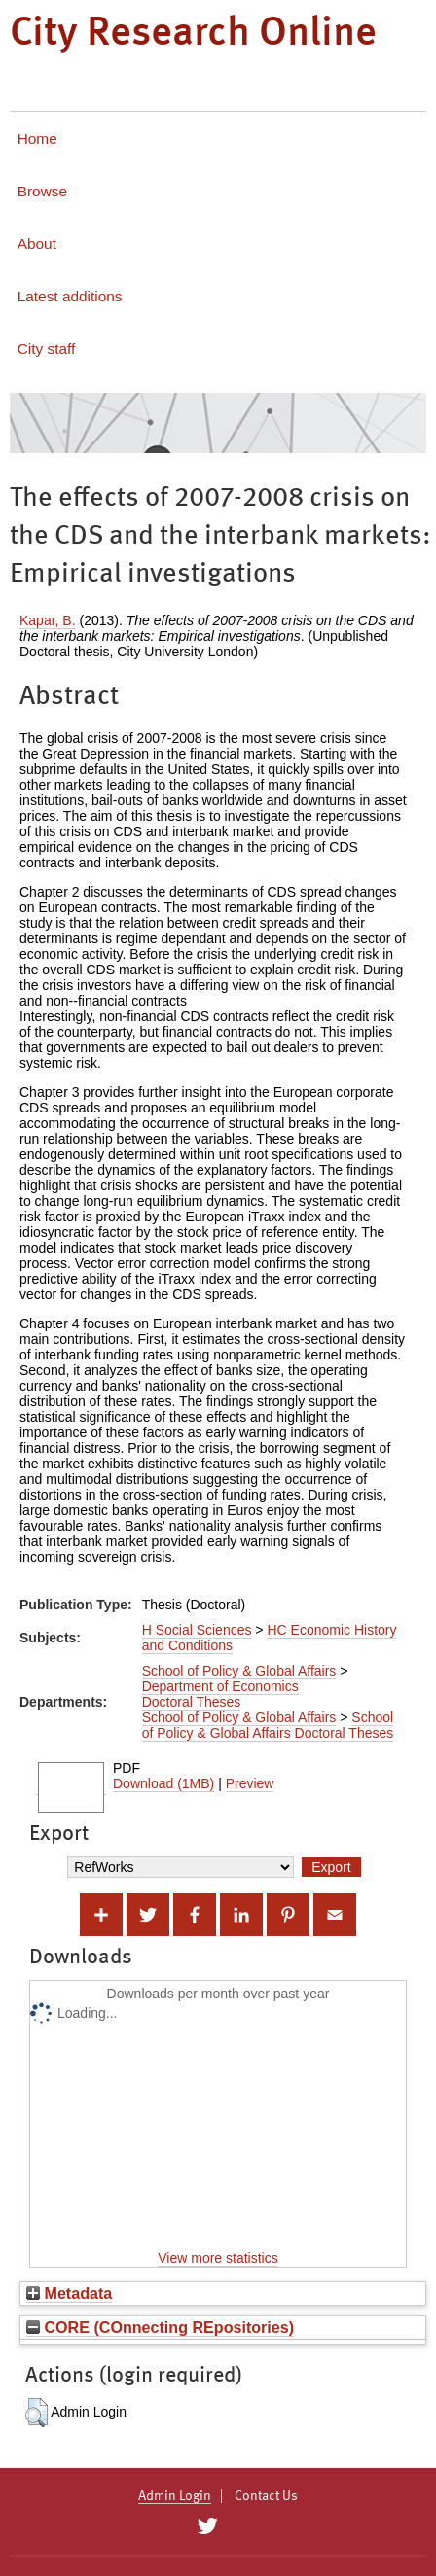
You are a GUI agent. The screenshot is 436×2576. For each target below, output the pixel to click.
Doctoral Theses (191, 1702)
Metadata (69, 2293)
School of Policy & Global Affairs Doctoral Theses (268, 1725)
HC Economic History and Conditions (269, 1637)
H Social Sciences (197, 1630)
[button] (36, 2412)
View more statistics (217, 2258)
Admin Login (174, 2496)
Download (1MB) (163, 1783)
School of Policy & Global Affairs (239, 1670)
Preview (250, 1783)
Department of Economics (220, 1686)
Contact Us (266, 2496)
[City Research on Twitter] (207, 2526)
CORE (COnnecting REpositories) (160, 2327)
